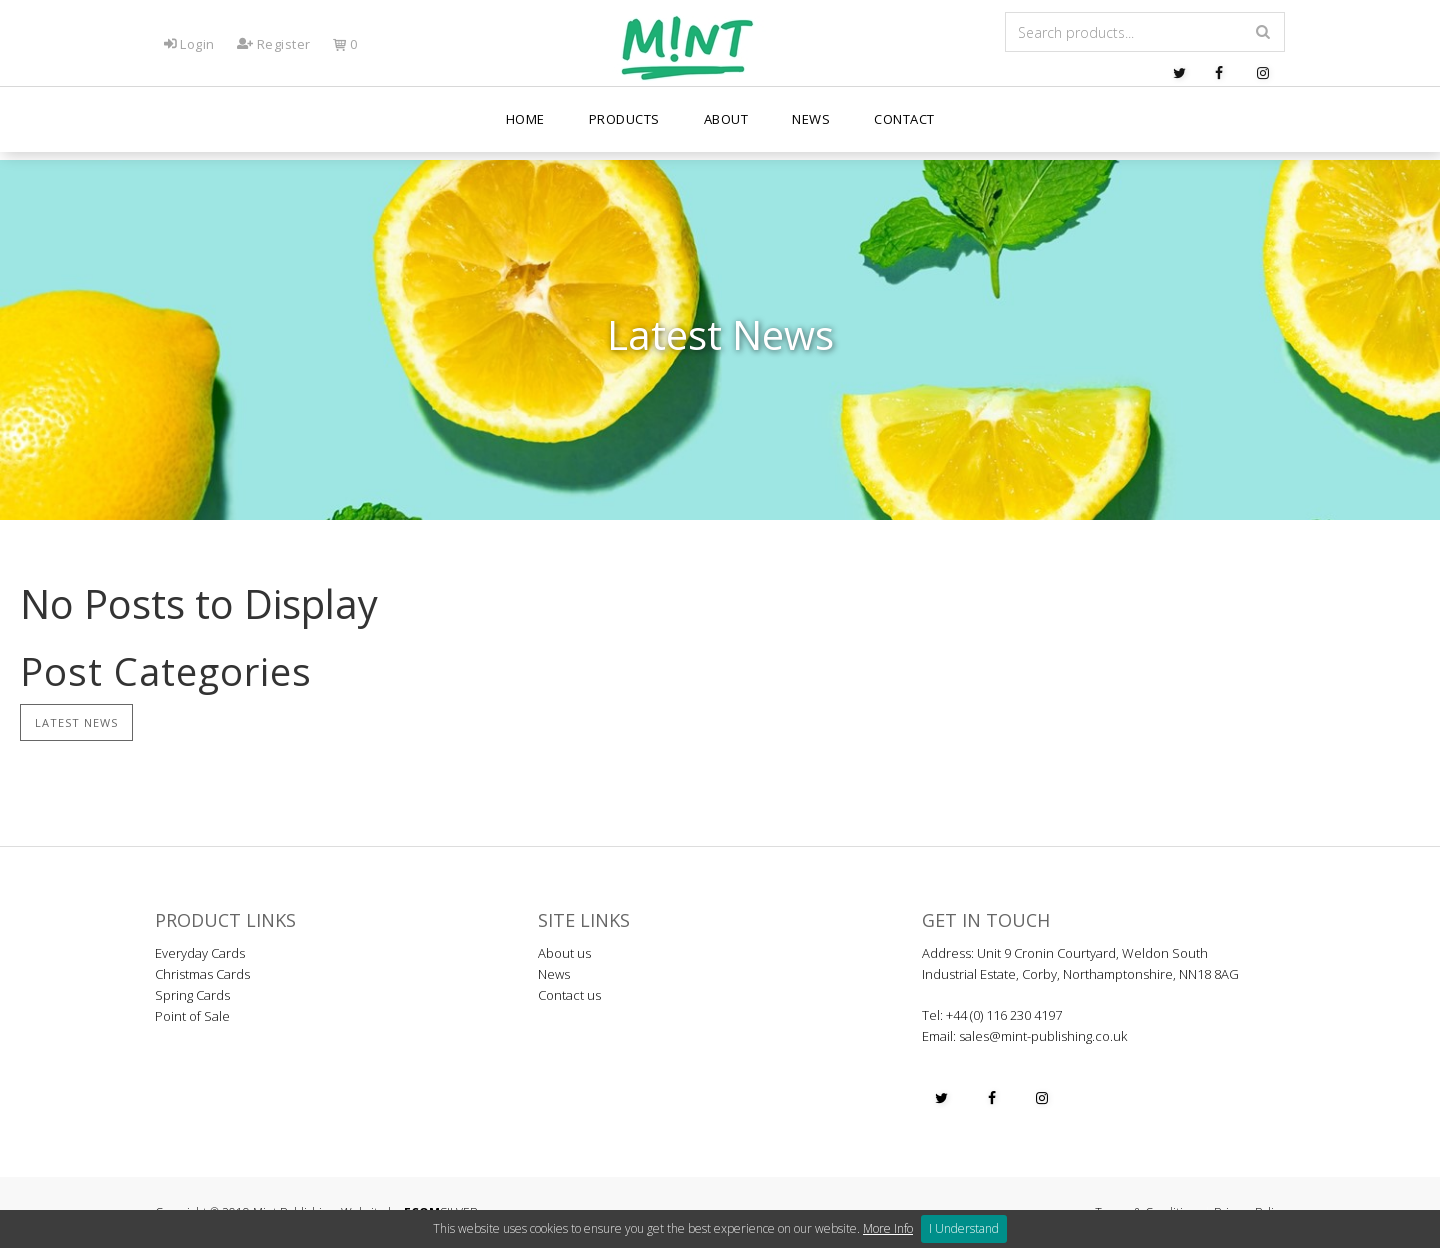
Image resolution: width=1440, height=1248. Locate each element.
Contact (904, 130)
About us (564, 953)
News (811, 130)
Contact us (569, 995)
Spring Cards (192, 995)
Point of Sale (192, 1016)
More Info (888, 1228)
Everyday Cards (200, 953)
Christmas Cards (202, 974)
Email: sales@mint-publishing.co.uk (1024, 1036)
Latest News (76, 722)
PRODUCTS (624, 130)
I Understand (964, 1228)
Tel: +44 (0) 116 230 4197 (992, 1015)
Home (525, 130)
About (726, 130)
